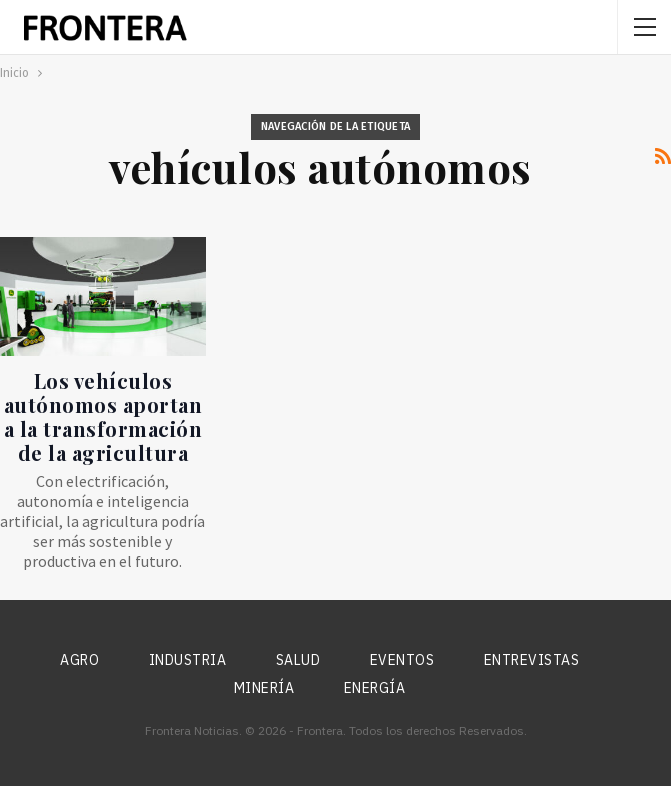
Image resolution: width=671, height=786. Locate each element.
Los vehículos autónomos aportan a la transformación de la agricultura (103, 416)
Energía (375, 688)
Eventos (402, 660)
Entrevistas (532, 660)
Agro (79, 660)
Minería (264, 688)
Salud (298, 660)
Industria (188, 660)
